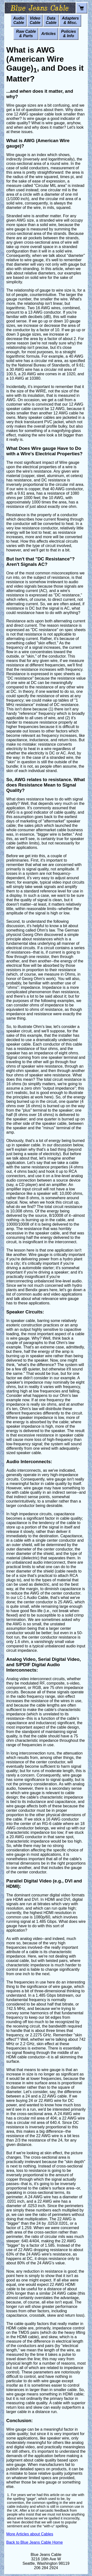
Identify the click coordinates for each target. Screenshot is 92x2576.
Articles (48, 34)
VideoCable (35, 20)
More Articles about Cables (29, 2534)
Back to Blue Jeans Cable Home (34, 2542)
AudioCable (18, 20)
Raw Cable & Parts (26, 33)
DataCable (51, 20)
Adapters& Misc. (70, 20)
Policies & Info (68, 33)
